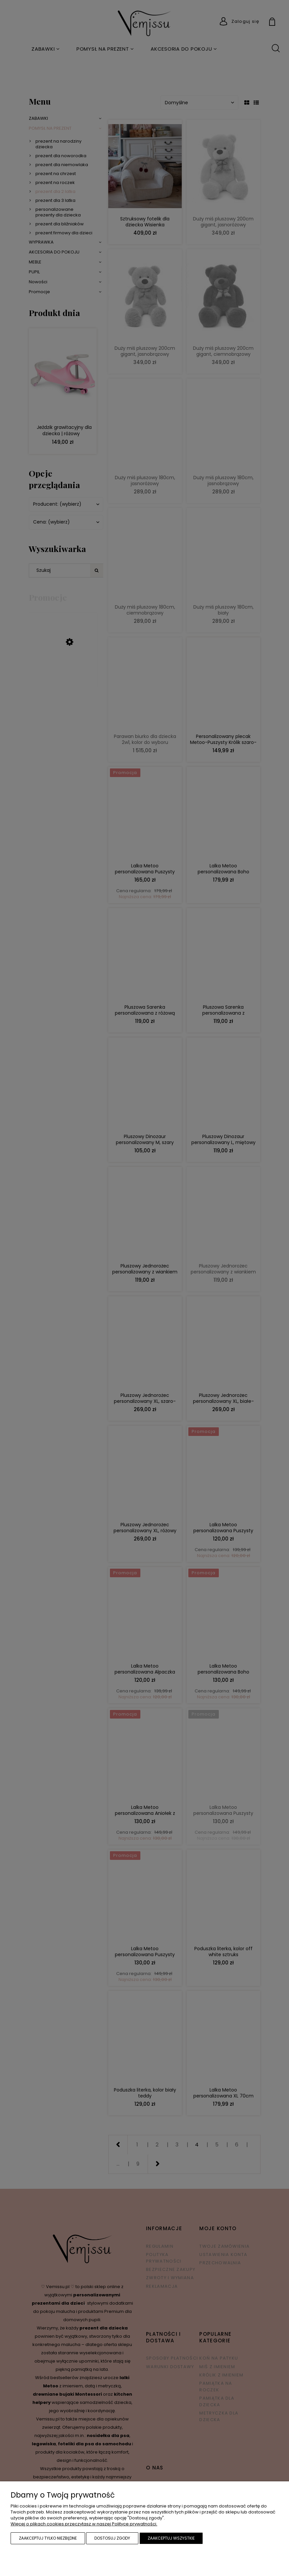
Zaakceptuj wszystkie (171, 2538)
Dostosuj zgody (112, 2538)
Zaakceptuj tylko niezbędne (48, 2538)
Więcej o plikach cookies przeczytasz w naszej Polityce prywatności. (84, 2524)
